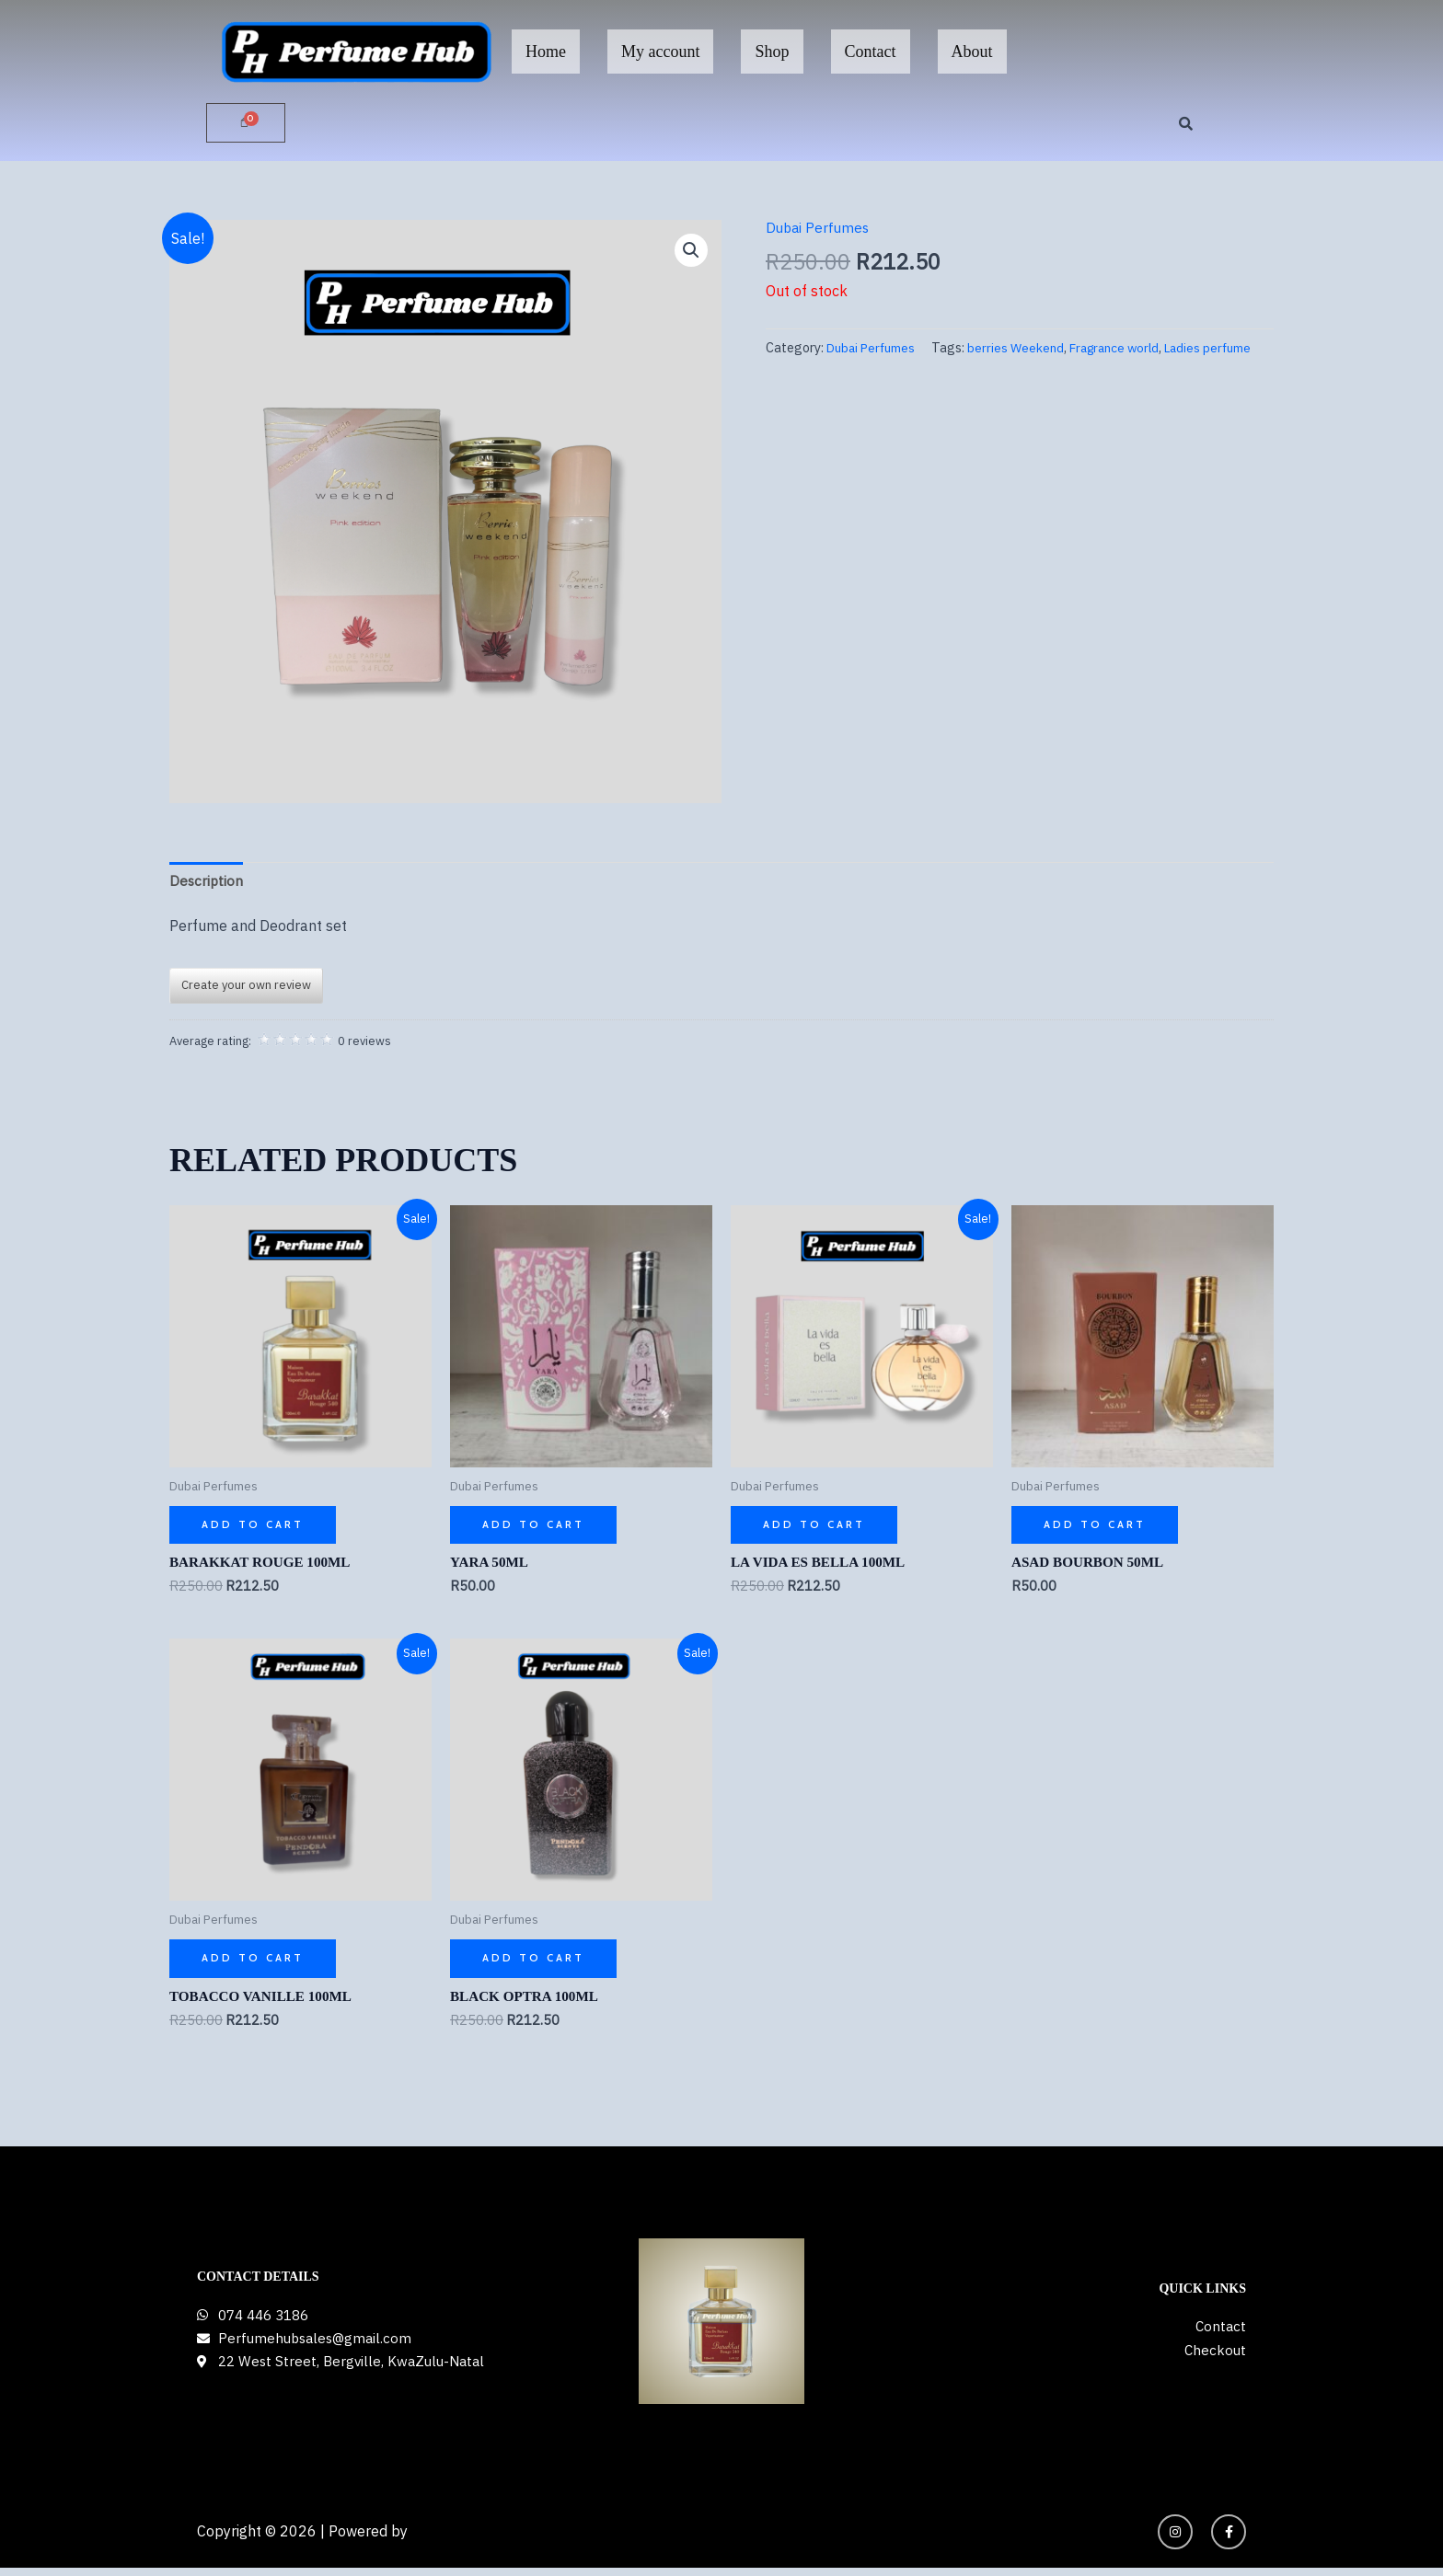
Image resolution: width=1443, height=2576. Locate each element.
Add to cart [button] (254, 1528)
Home (545, 51)
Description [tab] (207, 882)
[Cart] (246, 123)
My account (660, 51)
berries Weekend (851, 372)
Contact (870, 51)
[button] (690, 252)
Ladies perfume (1054, 372)
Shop (772, 51)
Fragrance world (954, 372)
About (972, 51)
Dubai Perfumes (819, 228)
